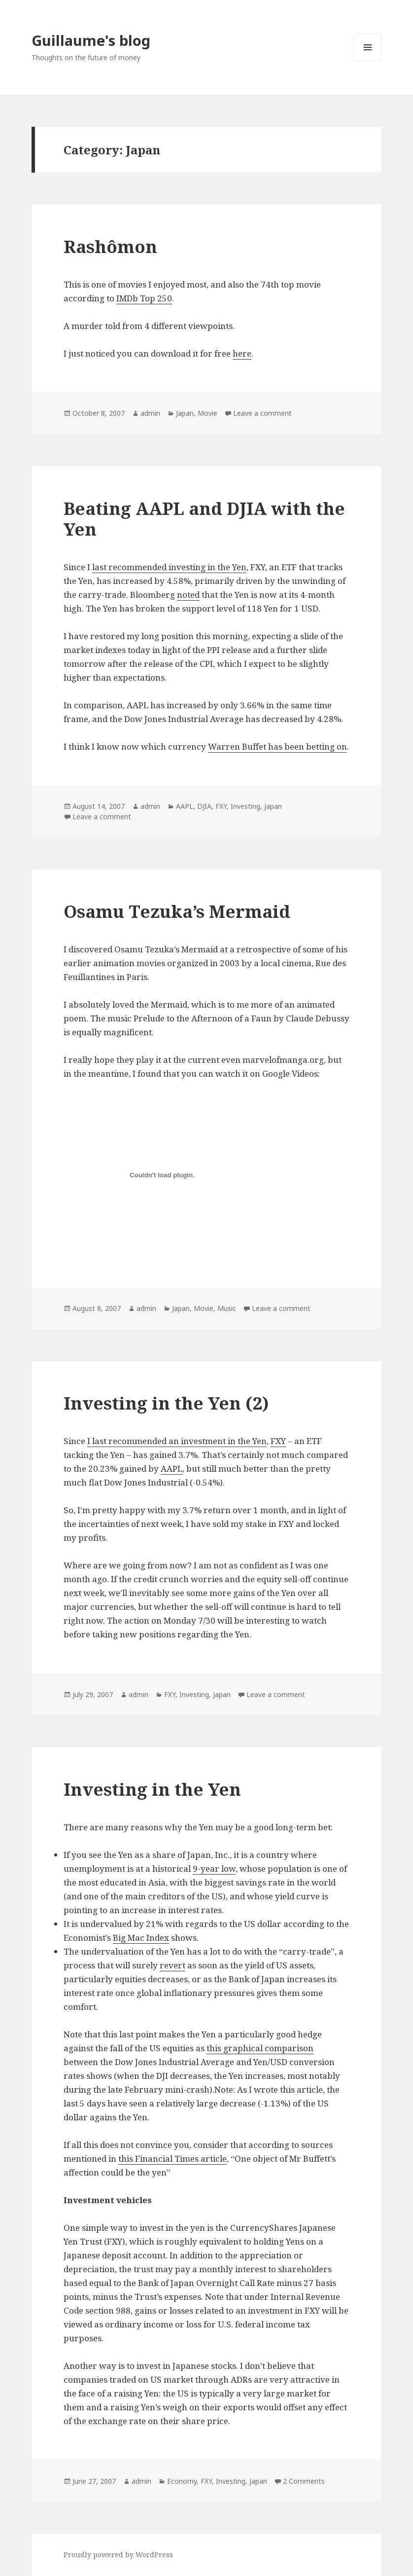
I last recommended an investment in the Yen (177, 1441)
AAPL (184, 806)
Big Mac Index (141, 1937)
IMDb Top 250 (144, 298)
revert (172, 1965)
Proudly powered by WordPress (118, 2554)
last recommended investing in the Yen (169, 567)
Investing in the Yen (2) (166, 1403)
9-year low (214, 1868)
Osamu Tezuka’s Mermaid (177, 911)
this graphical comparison (259, 2048)
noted (188, 594)
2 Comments (304, 2481)
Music (226, 1308)
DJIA (204, 806)
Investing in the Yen (152, 1789)
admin (150, 413)
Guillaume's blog (91, 40)
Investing (245, 806)
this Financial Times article (172, 2158)
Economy (182, 2481)
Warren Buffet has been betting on (277, 746)
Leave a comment (262, 413)
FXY (221, 806)
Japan (185, 413)
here (242, 353)
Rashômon (110, 246)
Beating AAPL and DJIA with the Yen (204, 519)
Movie (207, 413)
